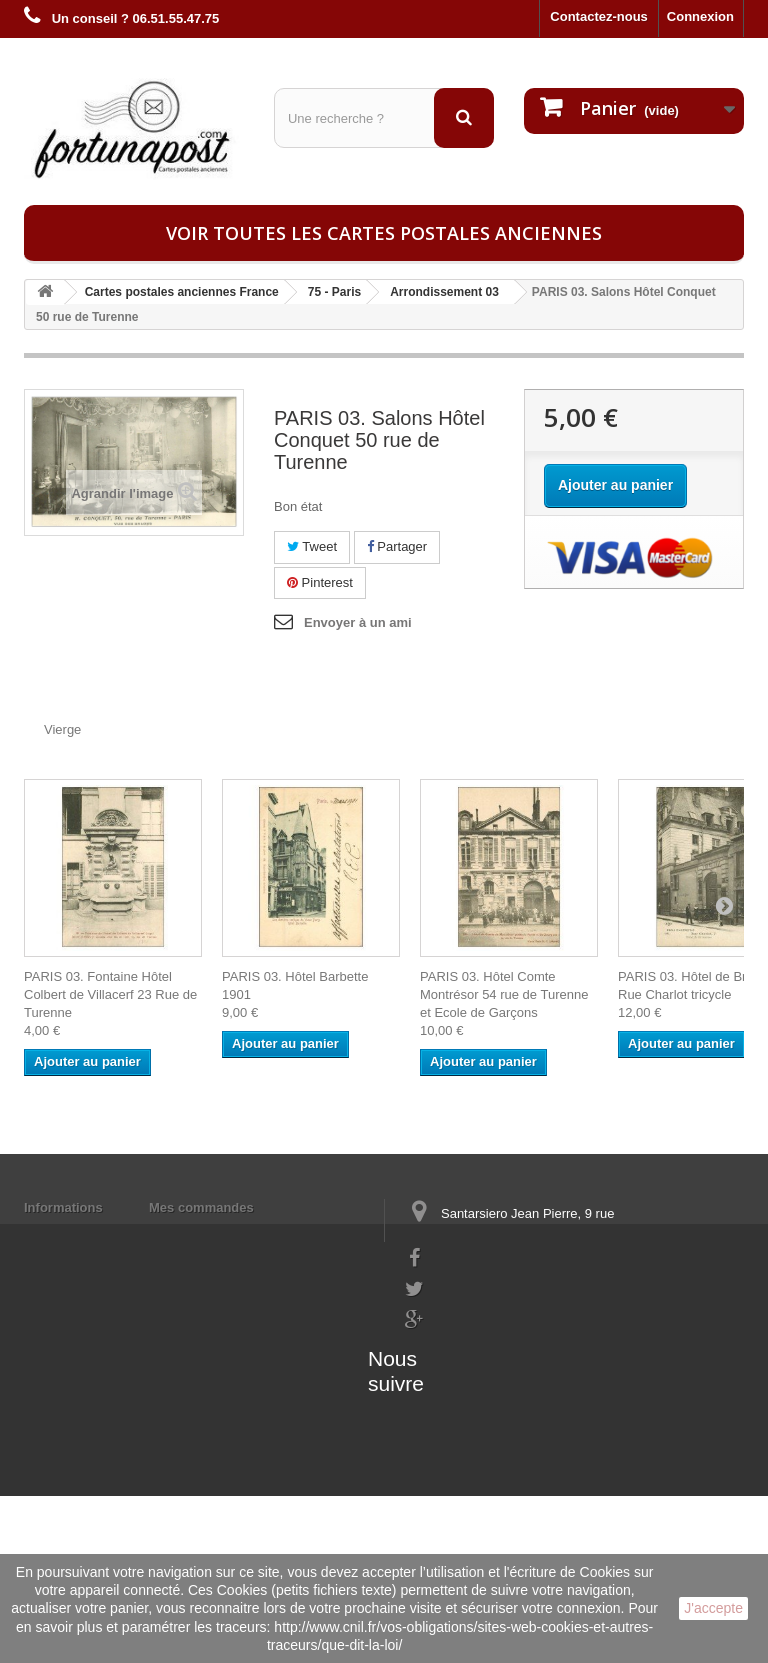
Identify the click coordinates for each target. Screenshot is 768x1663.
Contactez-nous (599, 16)
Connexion (700, 16)
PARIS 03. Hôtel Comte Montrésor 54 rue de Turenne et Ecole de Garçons (504, 994)
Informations (63, 1207)
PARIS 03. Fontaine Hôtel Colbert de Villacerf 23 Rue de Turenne (110, 994)
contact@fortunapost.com (483, 1377)
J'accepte (713, 1608)
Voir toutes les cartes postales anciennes (384, 233)
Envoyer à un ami (358, 622)
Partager (397, 546)
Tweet (312, 546)
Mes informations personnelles (244, 1233)
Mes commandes (201, 1207)
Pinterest (320, 582)
